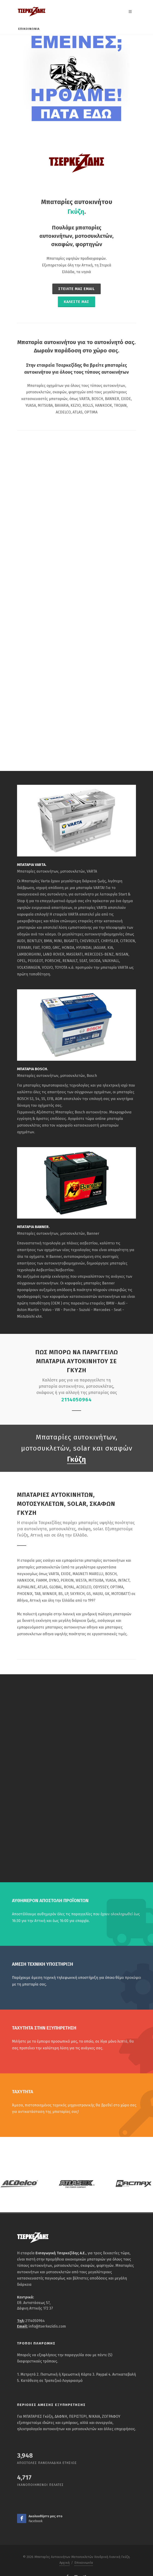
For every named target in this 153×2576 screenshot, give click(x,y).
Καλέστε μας (76, 301)
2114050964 (76, 1399)
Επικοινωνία (83, 2563)
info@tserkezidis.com (47, 2326)
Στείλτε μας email (76, 289)
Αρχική (64, 2563)
